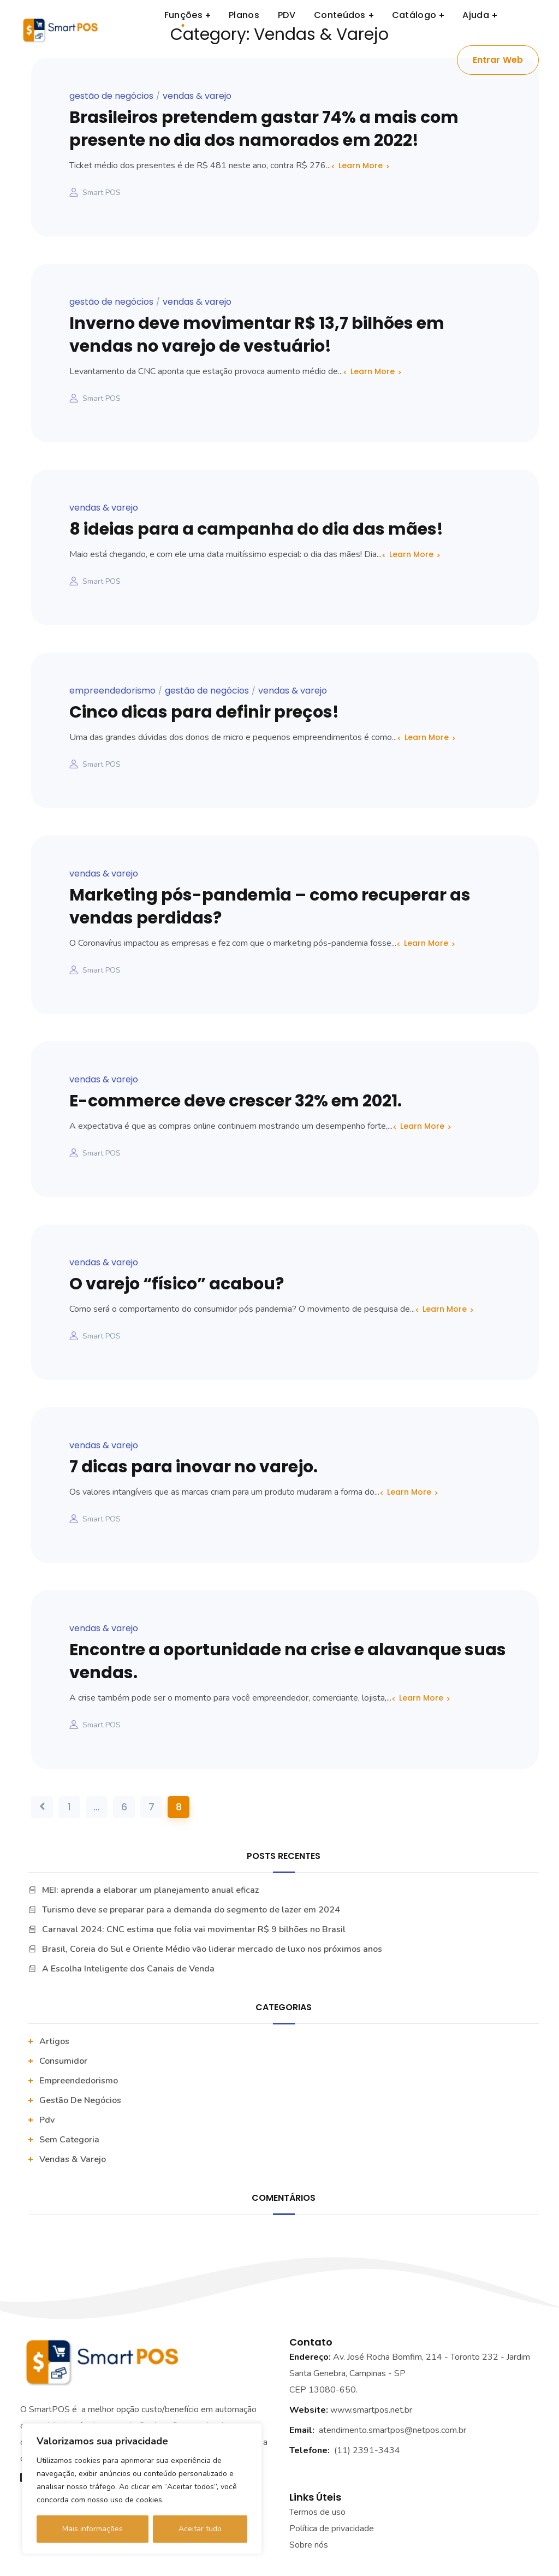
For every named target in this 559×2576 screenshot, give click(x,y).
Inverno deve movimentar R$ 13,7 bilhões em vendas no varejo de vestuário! (256, 335)
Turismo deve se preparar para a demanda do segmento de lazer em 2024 (191, 1910)
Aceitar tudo (200, 2529)
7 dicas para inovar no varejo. (193, 1466)
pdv (47, 2120)
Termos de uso (317, 2512)
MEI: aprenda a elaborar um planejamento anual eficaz (150, 1890)
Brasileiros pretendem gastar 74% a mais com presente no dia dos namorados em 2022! (264, 129)
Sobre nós (308, 2545)
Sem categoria (69, 2140)
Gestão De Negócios (111, 96)
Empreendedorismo (112, 690)
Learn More (360, 165)
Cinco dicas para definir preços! (204, 712)
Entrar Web (498, 60)
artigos (54, 2041)
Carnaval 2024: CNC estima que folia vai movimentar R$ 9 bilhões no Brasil (194, 1929)
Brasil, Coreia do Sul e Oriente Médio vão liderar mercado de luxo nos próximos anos (212, 1949)
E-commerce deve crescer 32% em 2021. (235, 1100)
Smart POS (101, 192)
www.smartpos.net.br (371, 2410)
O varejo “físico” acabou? (176, 1283)
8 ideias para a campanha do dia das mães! (256, 529)
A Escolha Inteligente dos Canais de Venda (128, 1969)
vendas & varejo (197, 96)
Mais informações (92, 2529)
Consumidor (63, 2061)
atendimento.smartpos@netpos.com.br (392, 2430)
